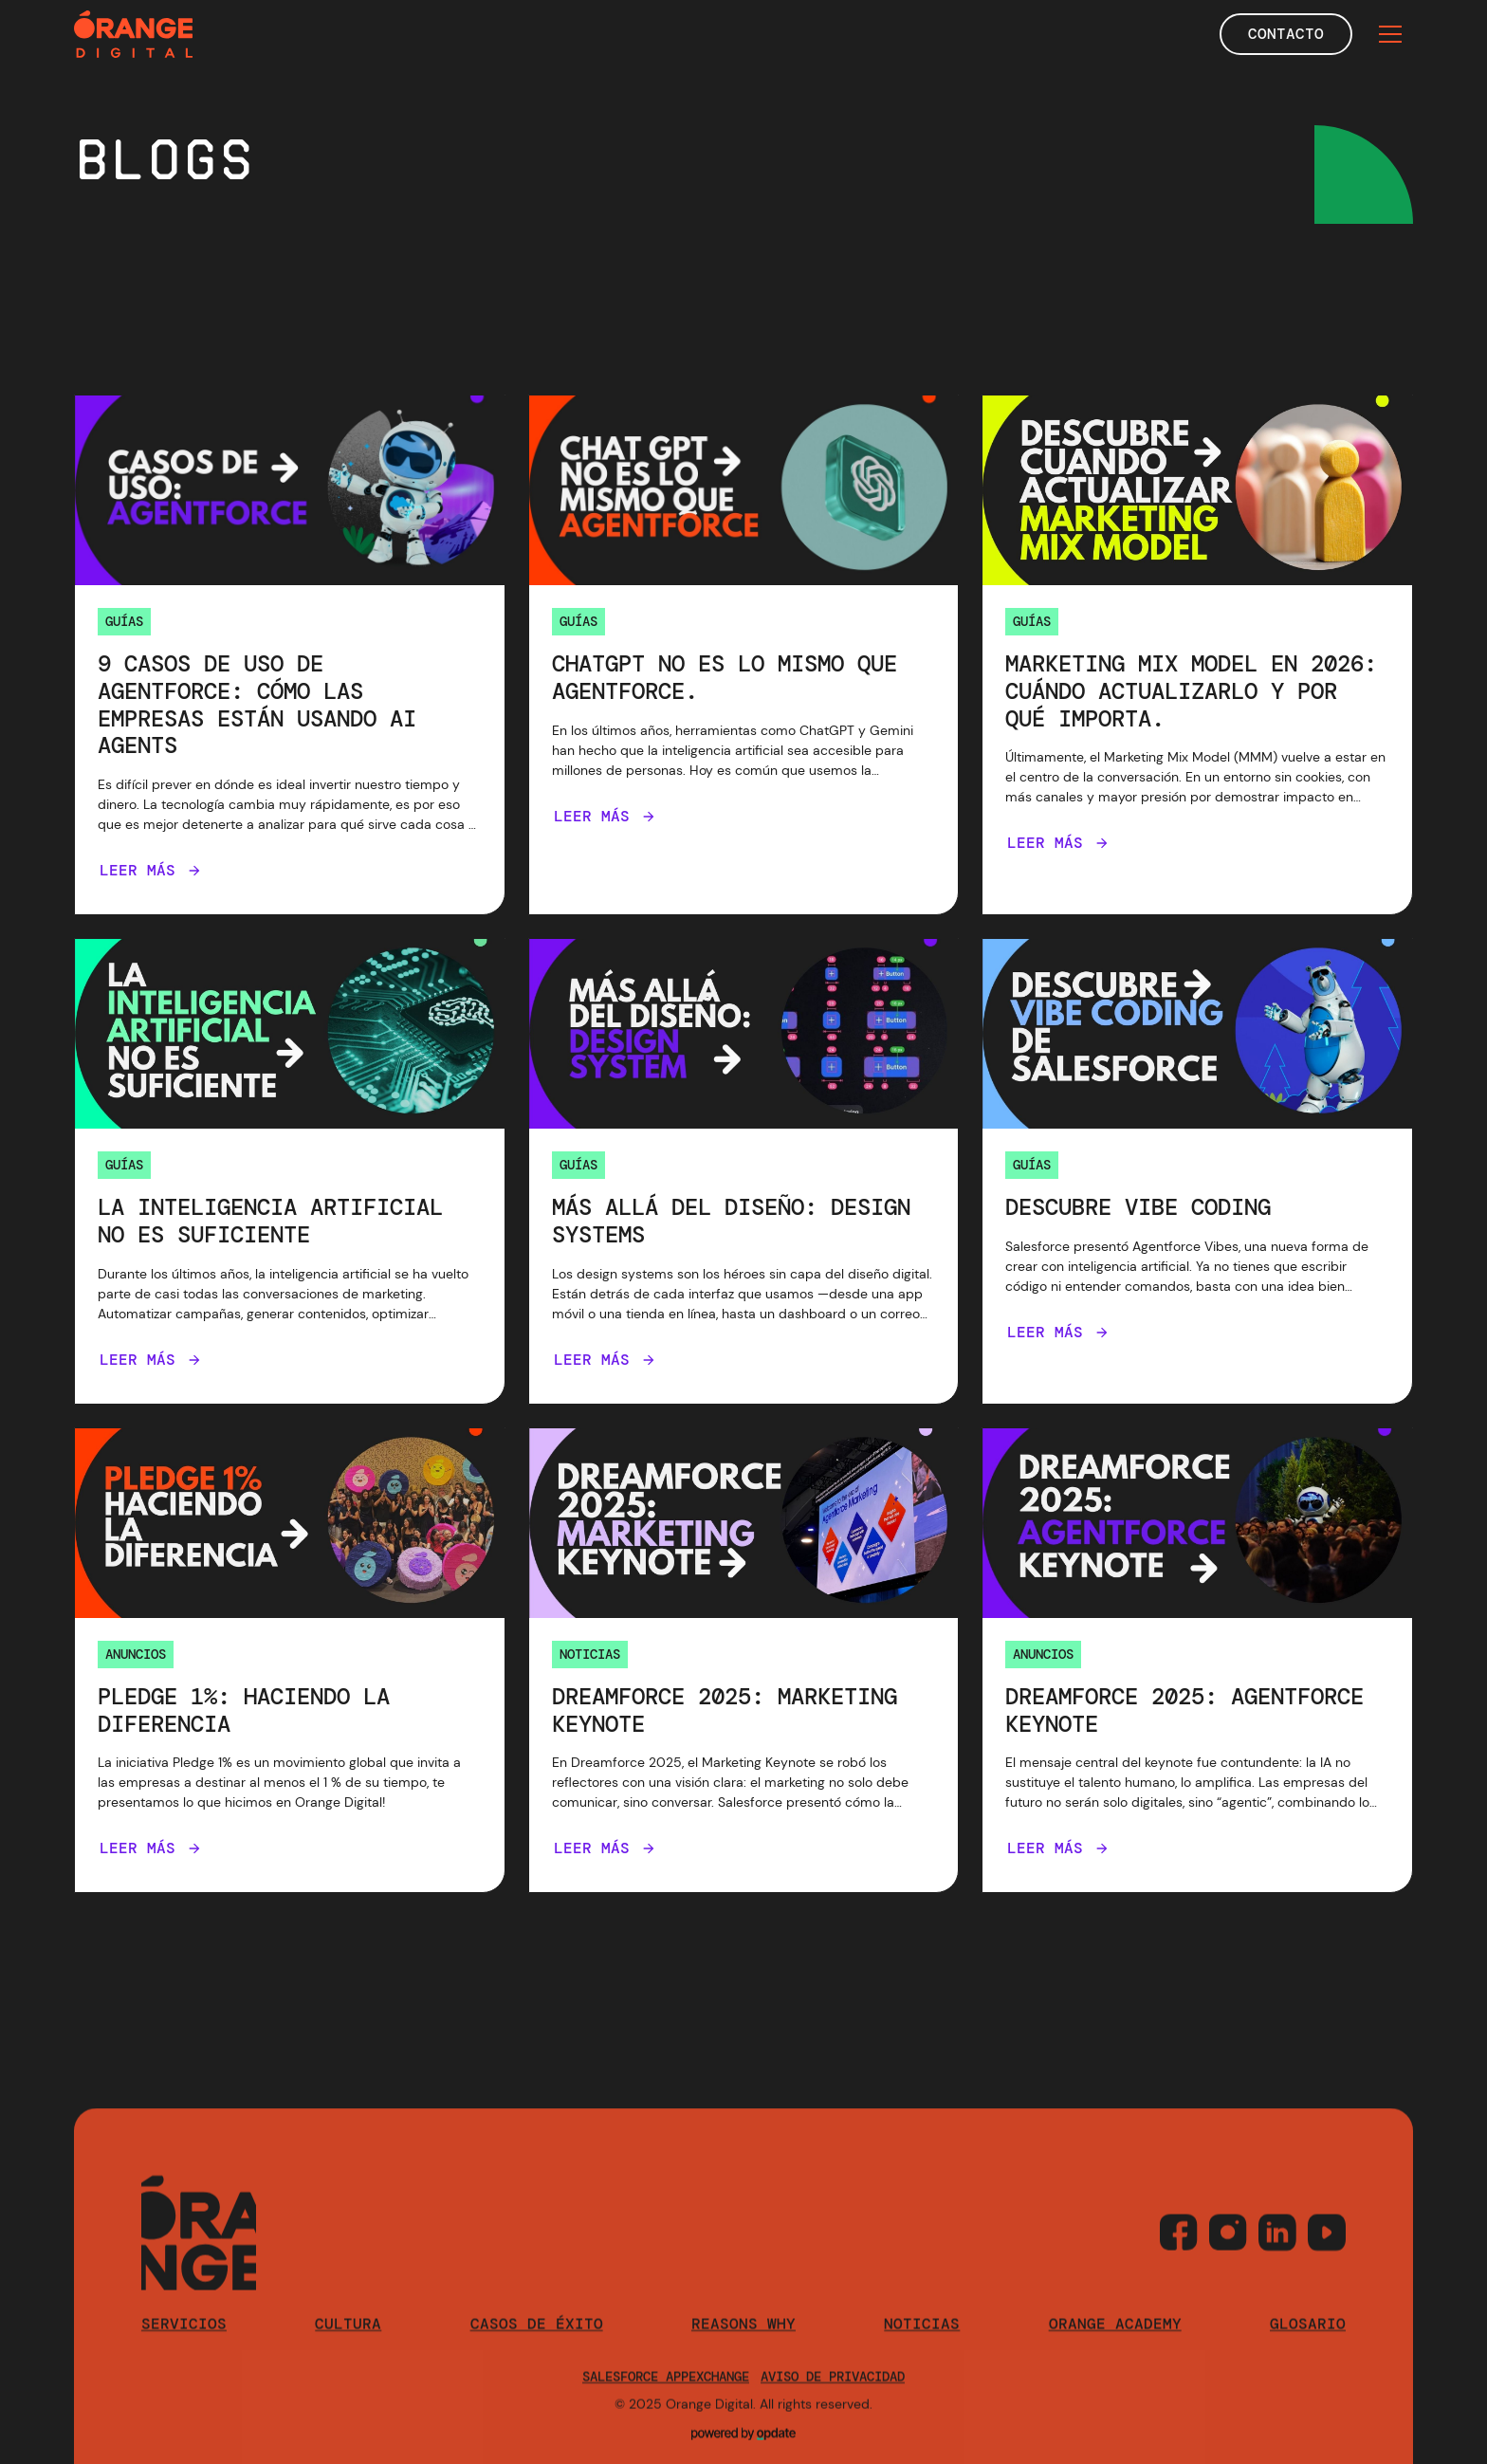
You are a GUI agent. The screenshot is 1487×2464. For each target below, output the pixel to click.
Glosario (1308, 2345)
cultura (348, 2345)
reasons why (743, 2345)
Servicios (184, 2345)
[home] (133, 34)
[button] (1390, 34)
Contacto (1286, 34)
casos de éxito (536, 2345)
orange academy (1115, 2345)
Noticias (922, 2345)
